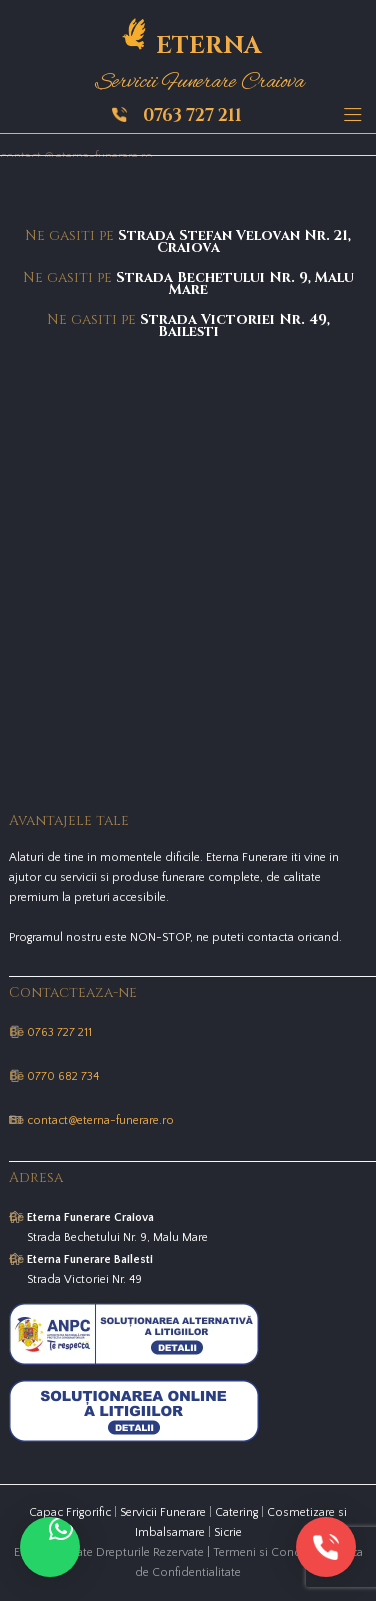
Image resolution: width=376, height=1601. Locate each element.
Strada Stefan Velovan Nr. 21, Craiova (234, 241)
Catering (236, 1512)
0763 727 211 (192, 115)
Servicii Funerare (163, 1512)
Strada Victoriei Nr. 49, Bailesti (235, 325)
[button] (50, 1547)
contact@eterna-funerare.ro (100, 1120)
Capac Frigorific (70, 1512)
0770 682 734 (63, 1076)
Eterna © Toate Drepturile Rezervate (109, 1552)
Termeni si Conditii (264, 1552)
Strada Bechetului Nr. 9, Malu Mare (235, 283)
